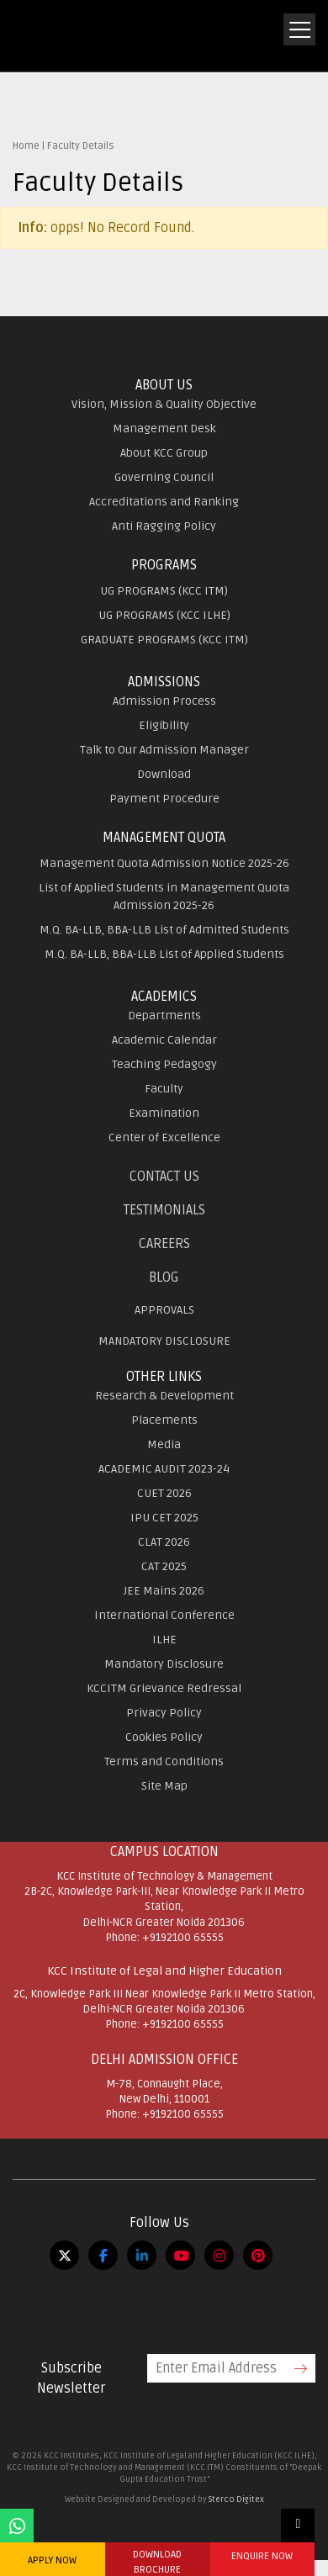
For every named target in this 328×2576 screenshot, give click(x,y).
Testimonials (164, 1210)
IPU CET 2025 (164, 1517)
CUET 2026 (164, 1493)
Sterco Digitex (236, 2499)
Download (164, 774)
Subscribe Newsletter (71, 2378)
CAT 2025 (164, 1566)
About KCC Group (164, 453)
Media (164, 1444)
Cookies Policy (164, 1737)
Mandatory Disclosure (164, 1664)
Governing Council (164, 477)
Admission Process (164, 701)
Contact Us (164, 1176)
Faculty (164, 1089)
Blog (164, 1277)
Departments (164, 1015)
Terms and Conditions (164, 1761)
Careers (164, 1243)
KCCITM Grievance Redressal (164, 1688)
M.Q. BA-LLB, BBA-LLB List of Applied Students (164, 954)
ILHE (164, 1639)
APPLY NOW (52, 2560)
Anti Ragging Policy (164, 526)
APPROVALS (164, 1310)
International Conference (164, 1615)
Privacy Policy (164, 1713)
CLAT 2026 (164, 1542)
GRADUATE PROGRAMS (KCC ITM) (164, 639)
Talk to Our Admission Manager (164, 750)
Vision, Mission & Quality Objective (164, 404)
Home (26, 146)
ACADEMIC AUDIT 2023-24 (164, 1469)
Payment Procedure (164, 798)
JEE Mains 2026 (164, 1591)
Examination (164, 1113)
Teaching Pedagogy (164, 1064)
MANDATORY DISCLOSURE (164, 1341)
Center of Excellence (164, 1137)
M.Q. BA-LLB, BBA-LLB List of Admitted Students (164, 930)
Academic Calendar (164, 1040)
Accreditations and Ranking (164, 502)
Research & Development (164, 1396)
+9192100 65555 (183, 1937)
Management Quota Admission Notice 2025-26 (164, 863)
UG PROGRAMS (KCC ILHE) (164, 615)
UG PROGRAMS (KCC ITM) (164, 591)
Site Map (164, 1786)
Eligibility (164, 725)
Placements (164, 1420)
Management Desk (164, 428)
